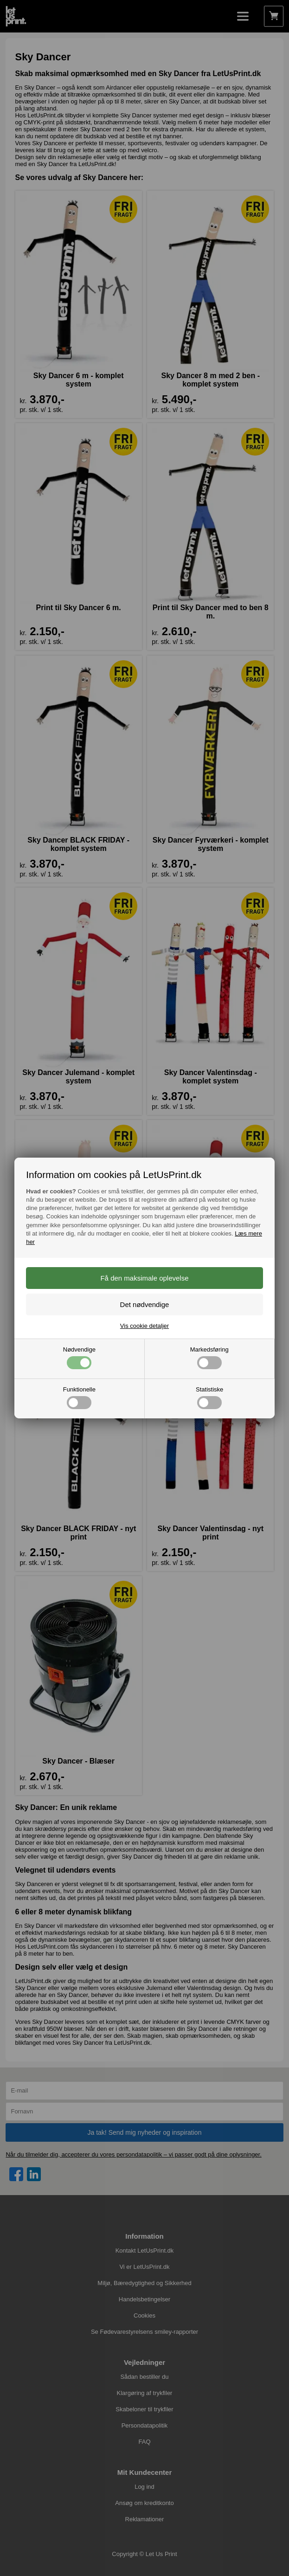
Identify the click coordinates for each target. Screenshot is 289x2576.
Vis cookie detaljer (144, 1325)
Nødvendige (79, 1357)
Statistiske (209, 1397)
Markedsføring (209, 1357)
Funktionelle (79, 1397)
